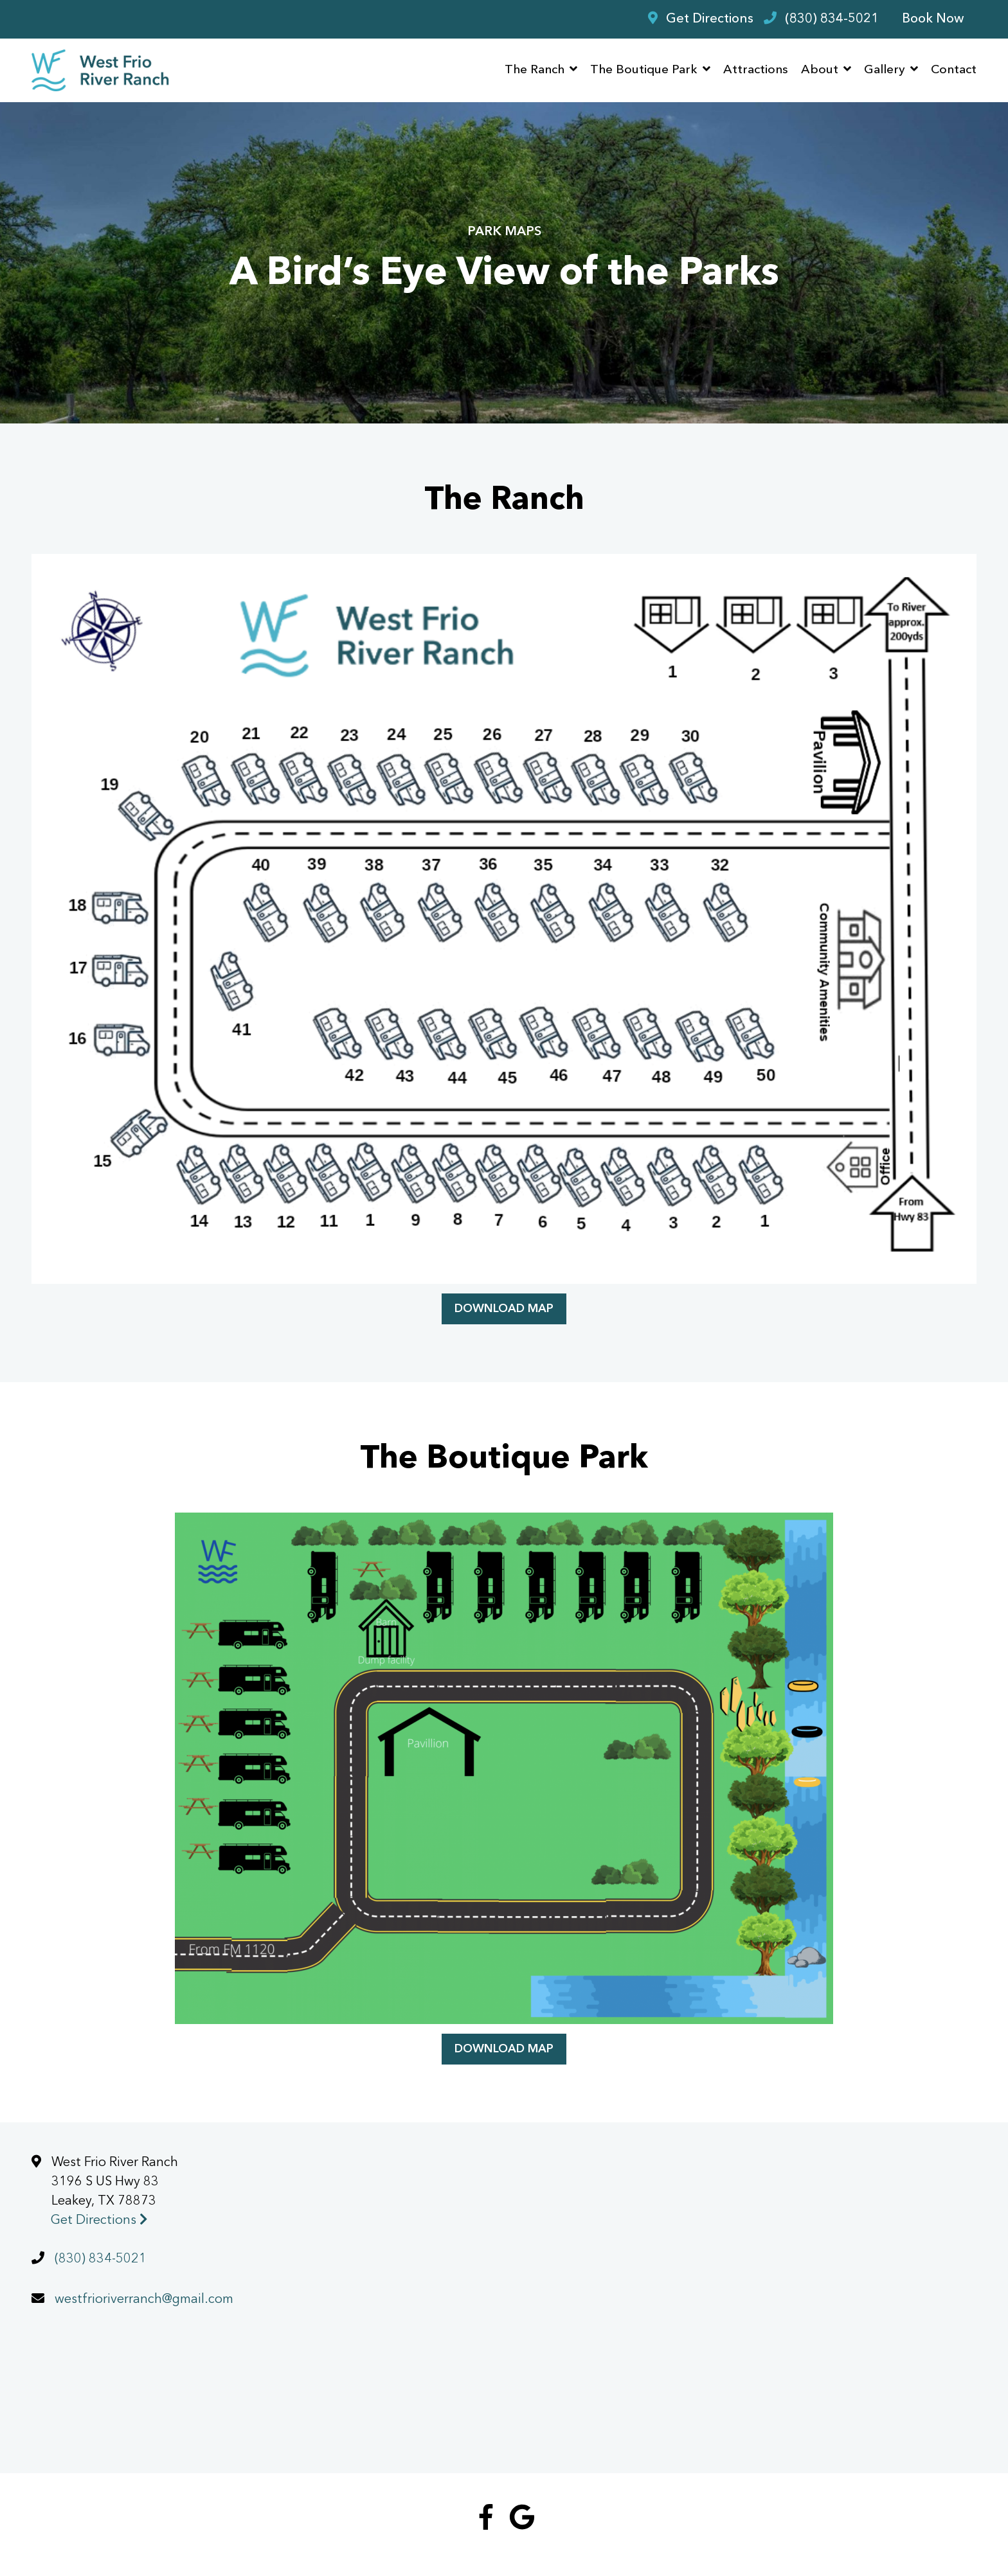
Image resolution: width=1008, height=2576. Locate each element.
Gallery (884, 70)
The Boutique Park (644, 70)
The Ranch (534, 70)
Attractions (755, 70)
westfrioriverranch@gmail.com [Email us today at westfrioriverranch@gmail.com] (144, 2299)
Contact (954, 70)
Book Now (933, 19)
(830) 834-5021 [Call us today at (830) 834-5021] (101, 2259)
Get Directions (99, 2220)
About (819, 70)
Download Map (504, 1309)
